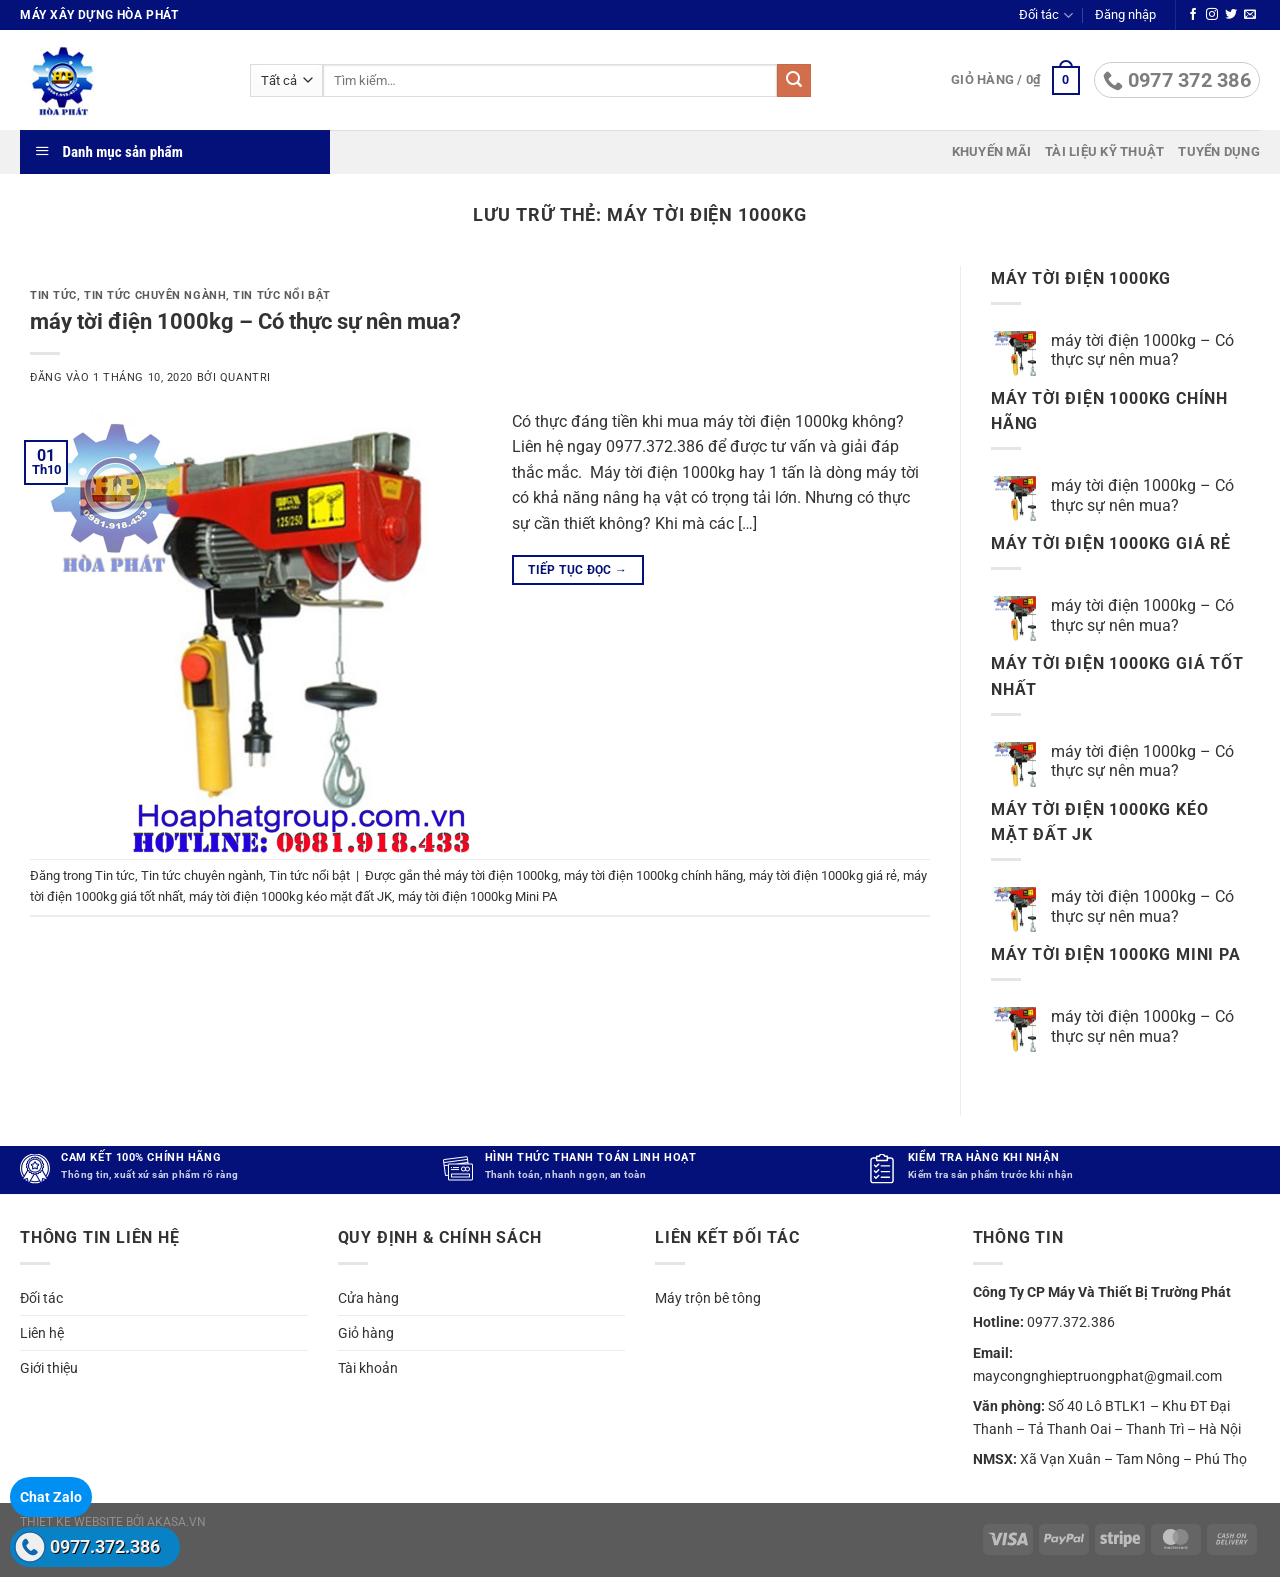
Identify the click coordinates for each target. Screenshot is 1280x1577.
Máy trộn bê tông (708, 1297)
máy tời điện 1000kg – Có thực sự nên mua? (245, 321)
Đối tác (1045, 15)
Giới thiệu (49, 1368)
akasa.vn (176, 1522)
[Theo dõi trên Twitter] (1231, 15)
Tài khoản (368, 1368)
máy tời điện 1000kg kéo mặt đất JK (290, 896)
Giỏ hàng (366, 1333)
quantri (245, 377)
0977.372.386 (105, 1546)
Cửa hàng (368, 1297)
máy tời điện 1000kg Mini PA (477, 896)
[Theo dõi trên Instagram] (1212, 15)
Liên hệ (42, 1333)
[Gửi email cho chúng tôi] (1250, 15)
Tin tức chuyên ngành (155, 295)
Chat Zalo (51, 1497)
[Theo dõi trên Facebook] (1193, 15)
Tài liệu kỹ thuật (1104, 151)
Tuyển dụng (1219, 151)
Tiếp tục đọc (577, 570)
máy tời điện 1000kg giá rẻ (823, 875)
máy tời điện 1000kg (501, 875)
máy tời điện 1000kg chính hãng (653, 875)
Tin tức (53, 295)
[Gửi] (794, 81)
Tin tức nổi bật (281, 295)
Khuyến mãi (992, 151)
